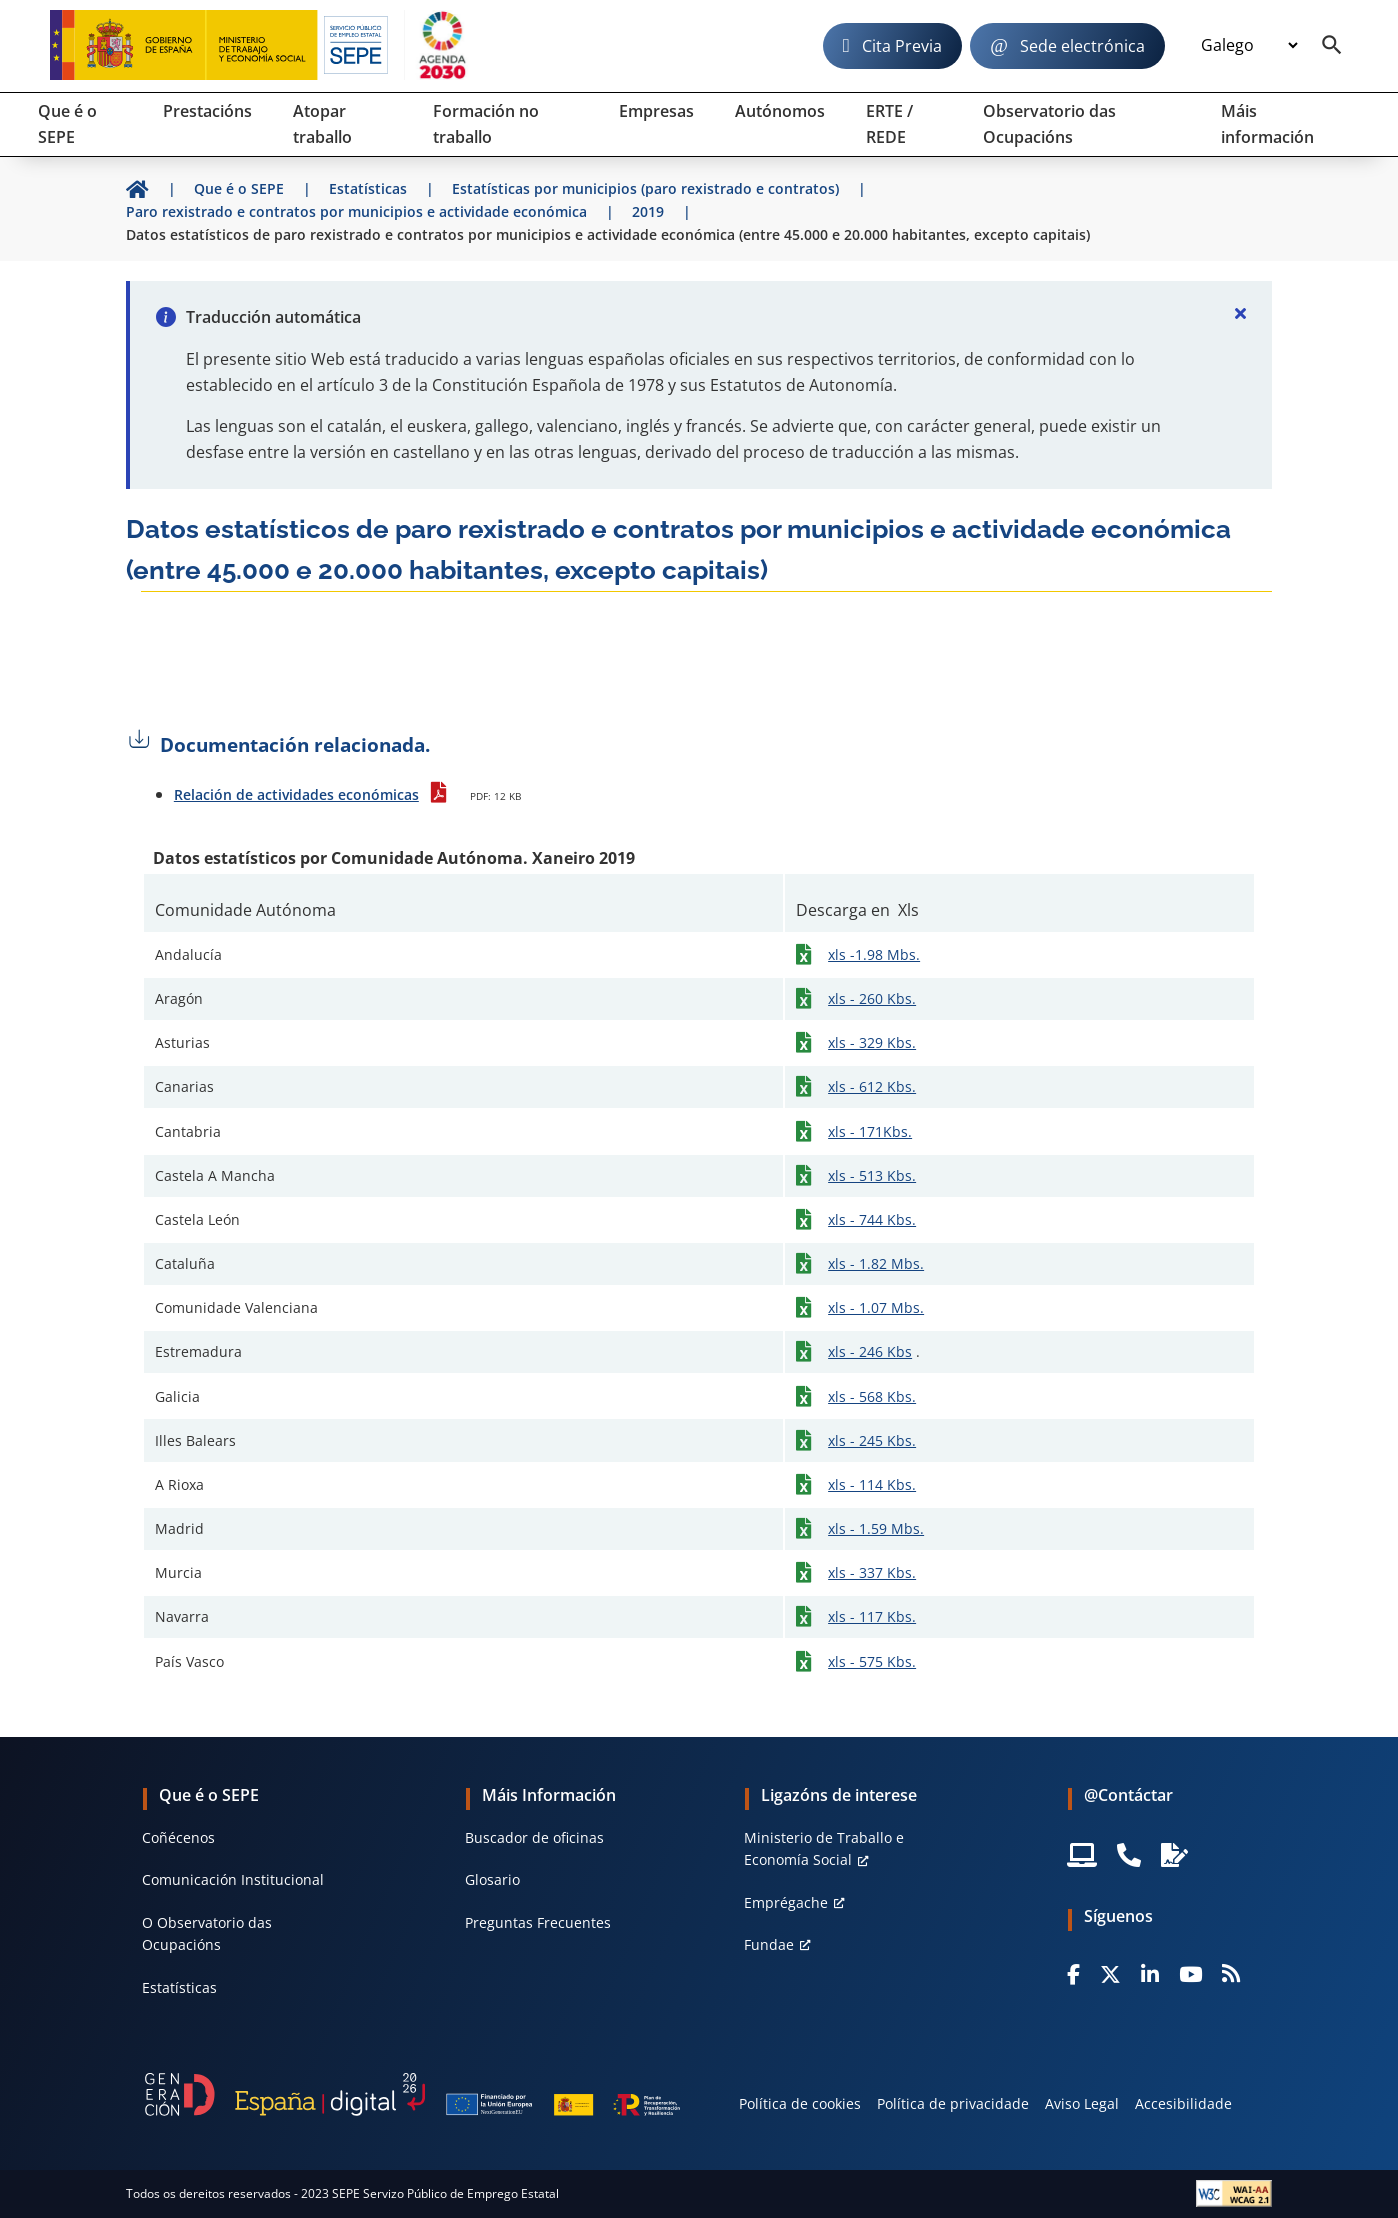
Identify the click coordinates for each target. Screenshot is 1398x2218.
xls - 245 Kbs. (872, 1440)
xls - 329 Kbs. (872, 1042)
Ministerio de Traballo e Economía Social (824, 1848)
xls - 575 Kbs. (872, 1661)
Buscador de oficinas (534, 1837)
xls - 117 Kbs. (872, 1616)
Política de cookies (800, 2103)
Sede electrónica (1082, 46)
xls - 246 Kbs (870, 1351)
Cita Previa (902, 46)
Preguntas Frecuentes (538, 1922)
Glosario (492, 1879)
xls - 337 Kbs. (872, 1572)
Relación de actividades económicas (296, 794)
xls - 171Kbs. (870, 1131)
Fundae (769, 1944)
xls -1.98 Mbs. (874, 954)
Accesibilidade (1183, 2103)
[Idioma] (1249, 46)
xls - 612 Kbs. (872, 1086)
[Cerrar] (1240, 313)
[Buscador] (1332, 46)
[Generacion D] (412, 2094)
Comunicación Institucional (233, 1879)
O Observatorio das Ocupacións (207, 1933)
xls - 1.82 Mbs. (876, 1263)
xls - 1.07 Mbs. (876, 1307)
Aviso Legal (1082, 2103)
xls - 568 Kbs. (872, 1396)
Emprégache (786, 1902)
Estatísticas (179, 1987)
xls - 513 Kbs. (872, 1175)
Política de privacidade (953, 2103)
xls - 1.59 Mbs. (876, 1528)
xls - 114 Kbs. (872, 1484)
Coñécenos (178, 1837)
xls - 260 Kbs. (872, 998)
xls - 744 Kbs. (872, 1219)
